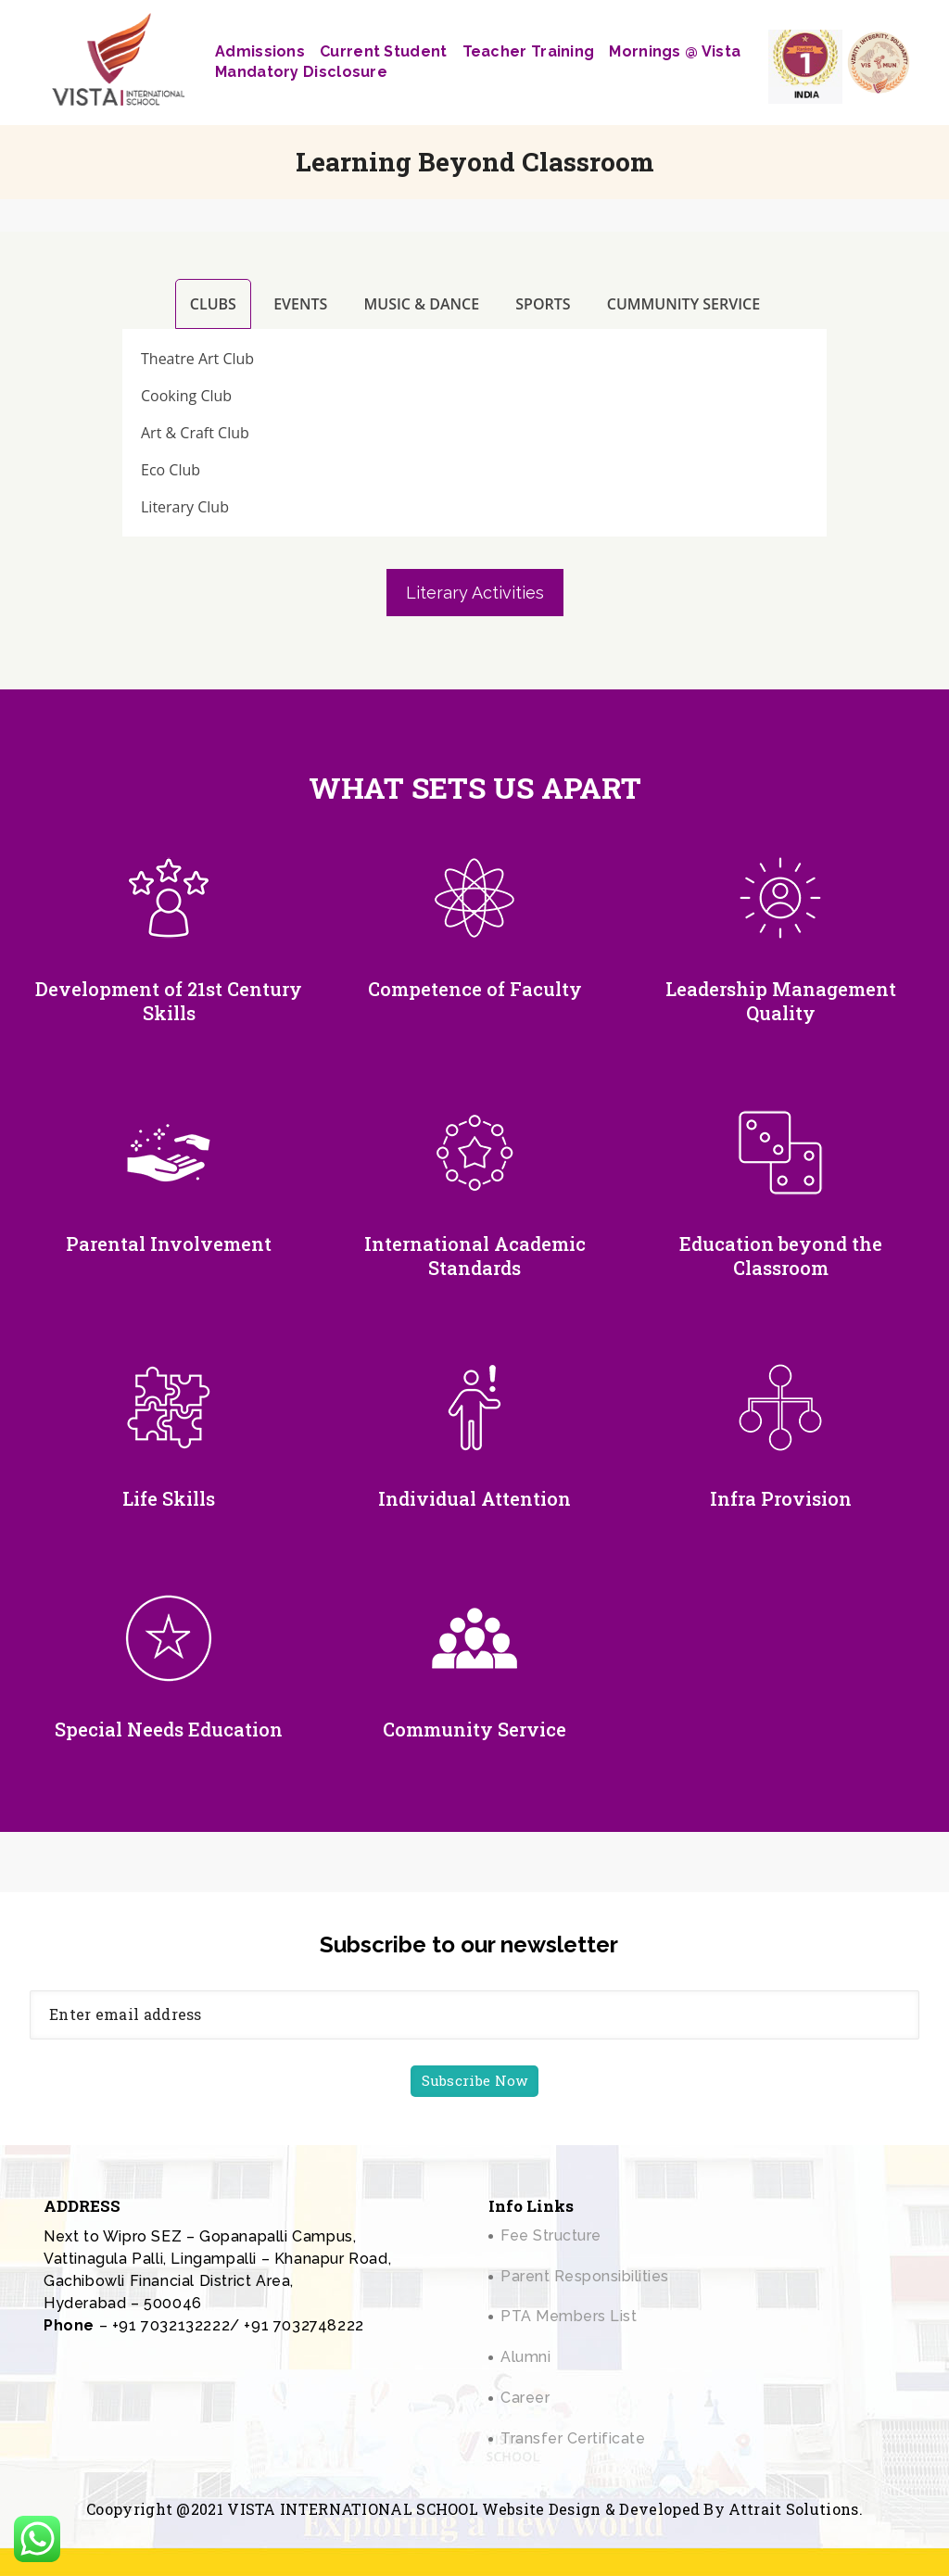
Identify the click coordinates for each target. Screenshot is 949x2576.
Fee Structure (550, 2235)
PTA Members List (568, 2316)
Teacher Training (528, 51)
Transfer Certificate (572, 2438)
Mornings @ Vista (674, 51)
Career (525, 2397)
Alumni (525, 2357)
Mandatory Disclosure (301, 72)
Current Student (384, 51)
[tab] (211, 304)
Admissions (260, 51)
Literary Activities (475, 592)
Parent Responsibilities (584, 2276)
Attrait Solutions (793, 2509)
